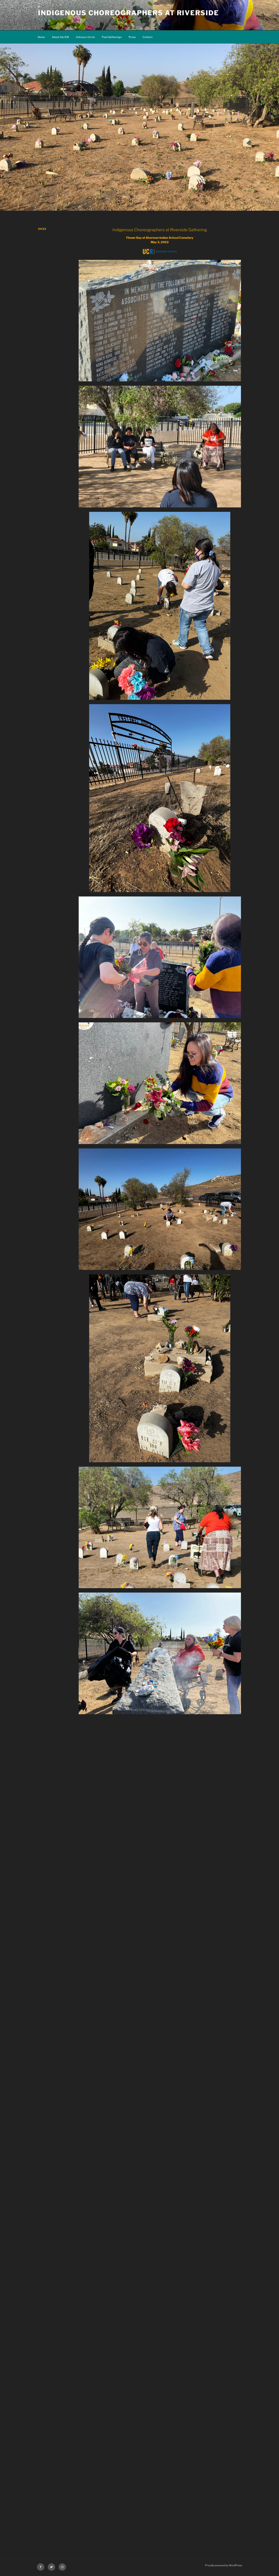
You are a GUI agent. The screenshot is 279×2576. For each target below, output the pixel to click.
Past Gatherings (112, 37)
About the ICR (60, 37)
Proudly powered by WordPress (223, 2565)
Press (132, 37)
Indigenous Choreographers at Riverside (128, 13)
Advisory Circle (85, 37)
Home (41, 37)
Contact (148, 37)
